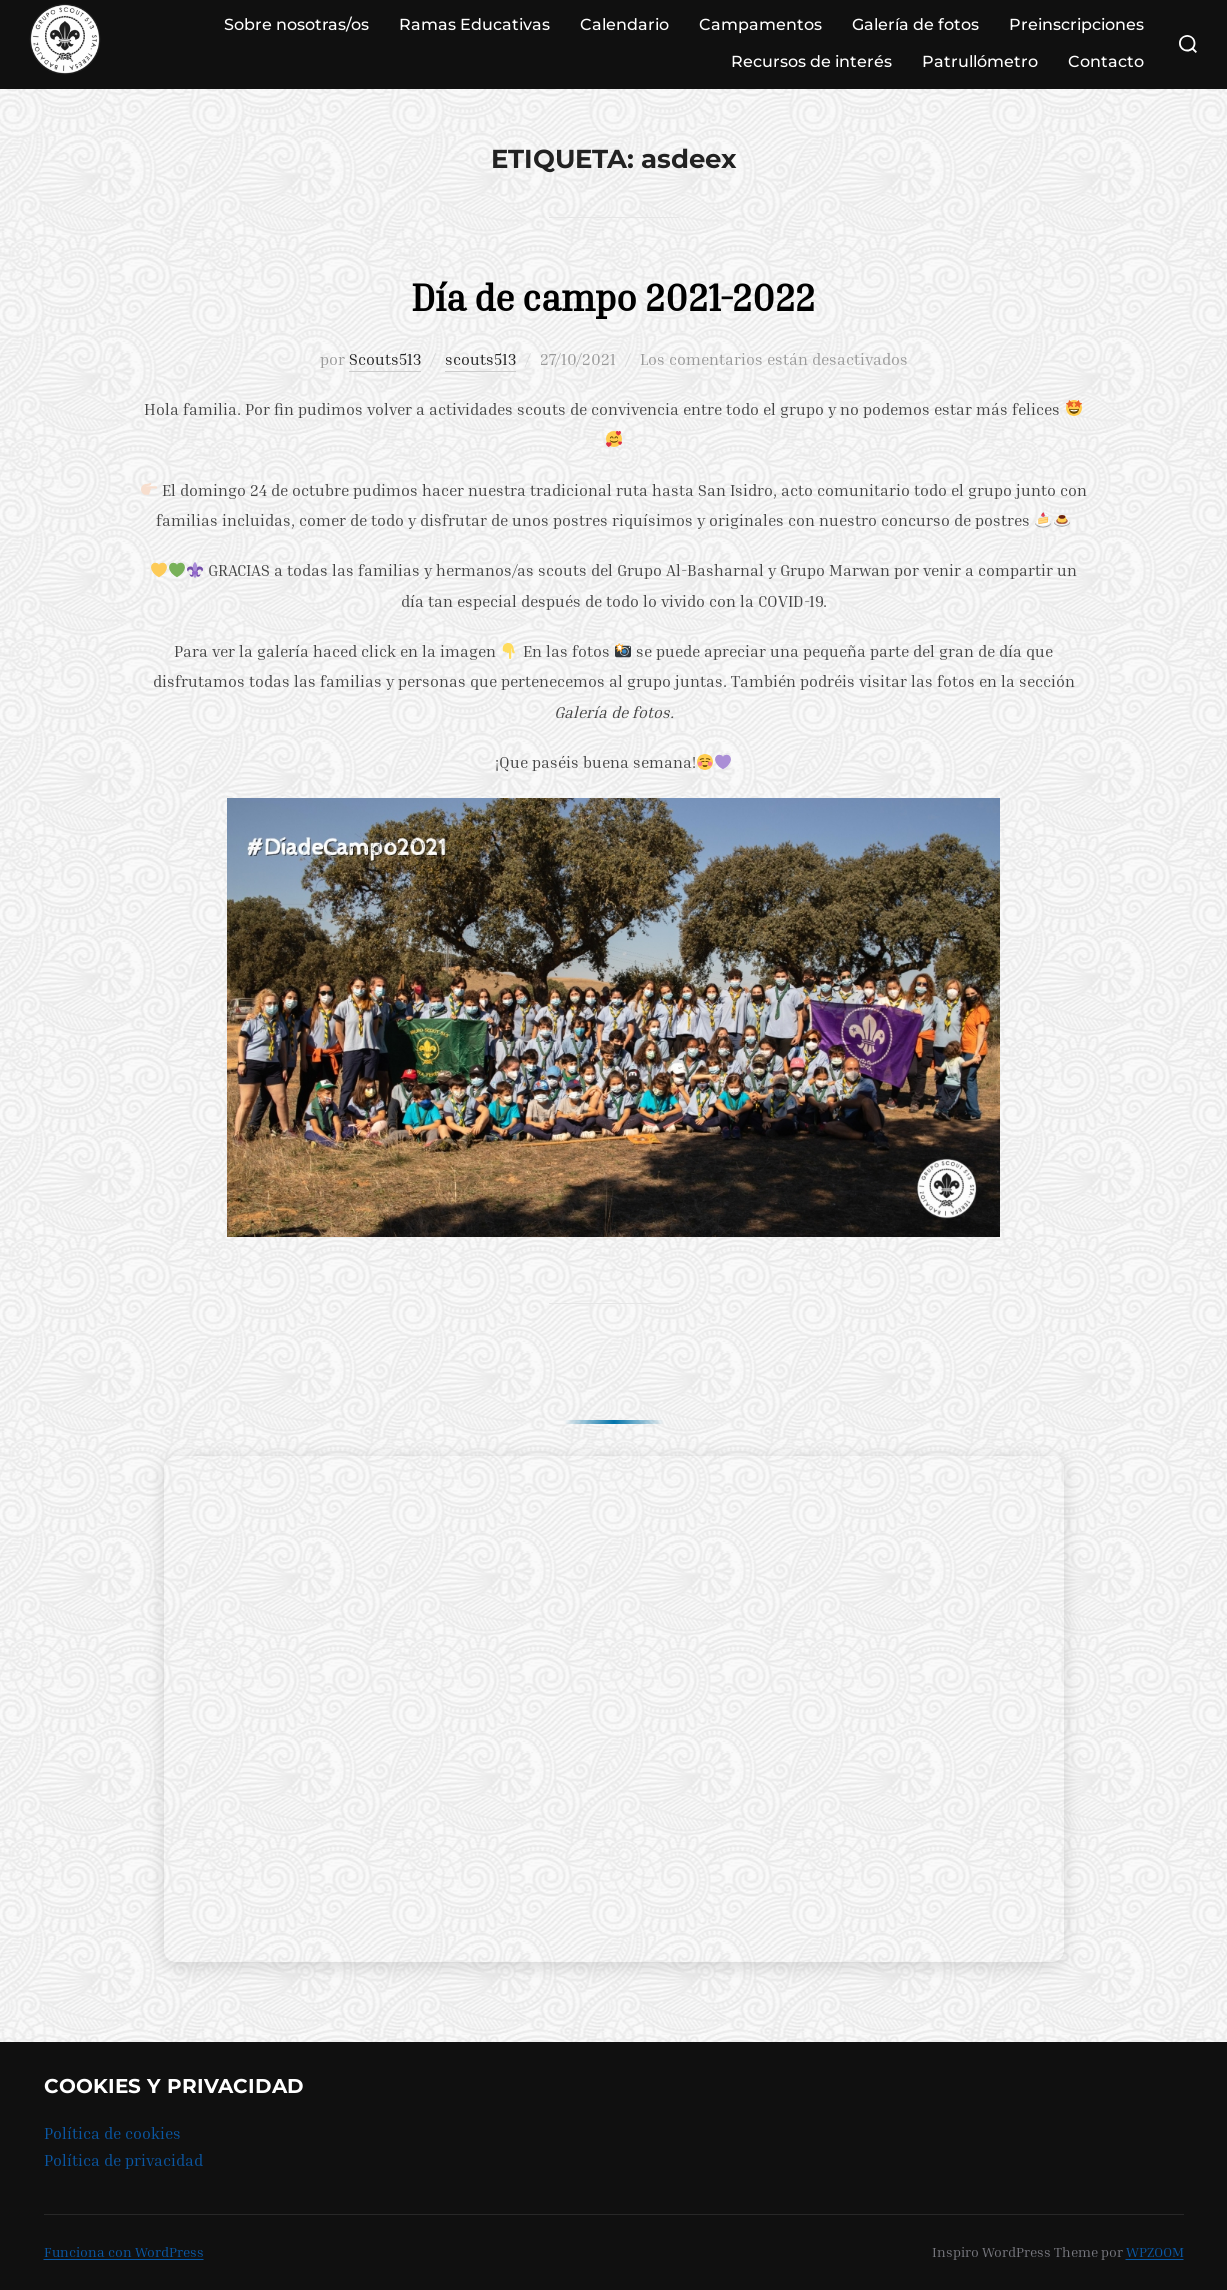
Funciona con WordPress (124, 2251)
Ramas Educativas (474, 24)
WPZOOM (1155, 2251)
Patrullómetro (980, 61)
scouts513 (480, 359)
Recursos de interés (811, 61)
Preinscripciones (1076, 24)
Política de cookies (112, 2133)
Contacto (1106, 61)
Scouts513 (385, 359)
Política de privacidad (123, 2160)
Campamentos (760, 24)
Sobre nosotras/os (296, 24)
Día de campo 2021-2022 (612, 295)
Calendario (624, 24)
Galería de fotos (915, 24)
